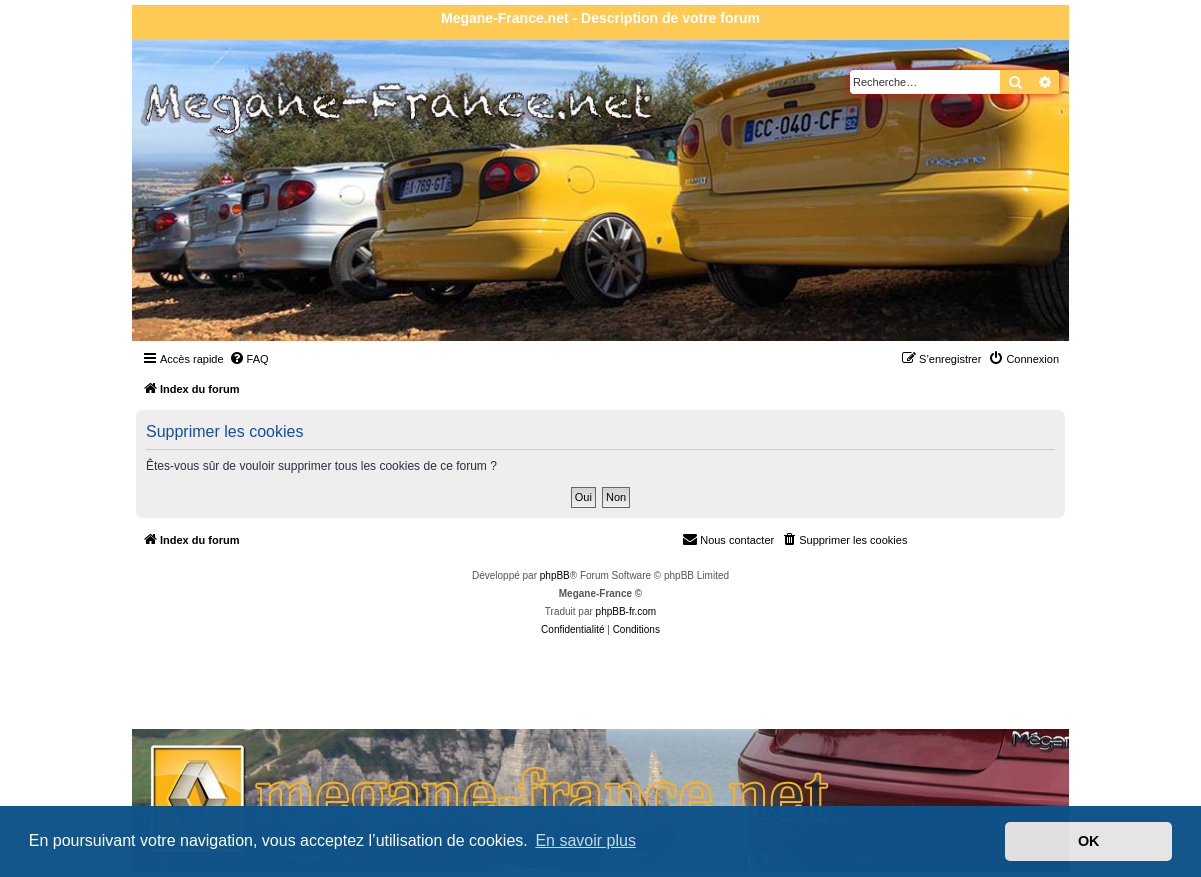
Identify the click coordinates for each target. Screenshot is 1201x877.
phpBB (555, 575)
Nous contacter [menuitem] (728, 539)
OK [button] (1089, 841)
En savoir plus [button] (585, 840)
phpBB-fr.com (626, 611)
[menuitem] (249, 359)
